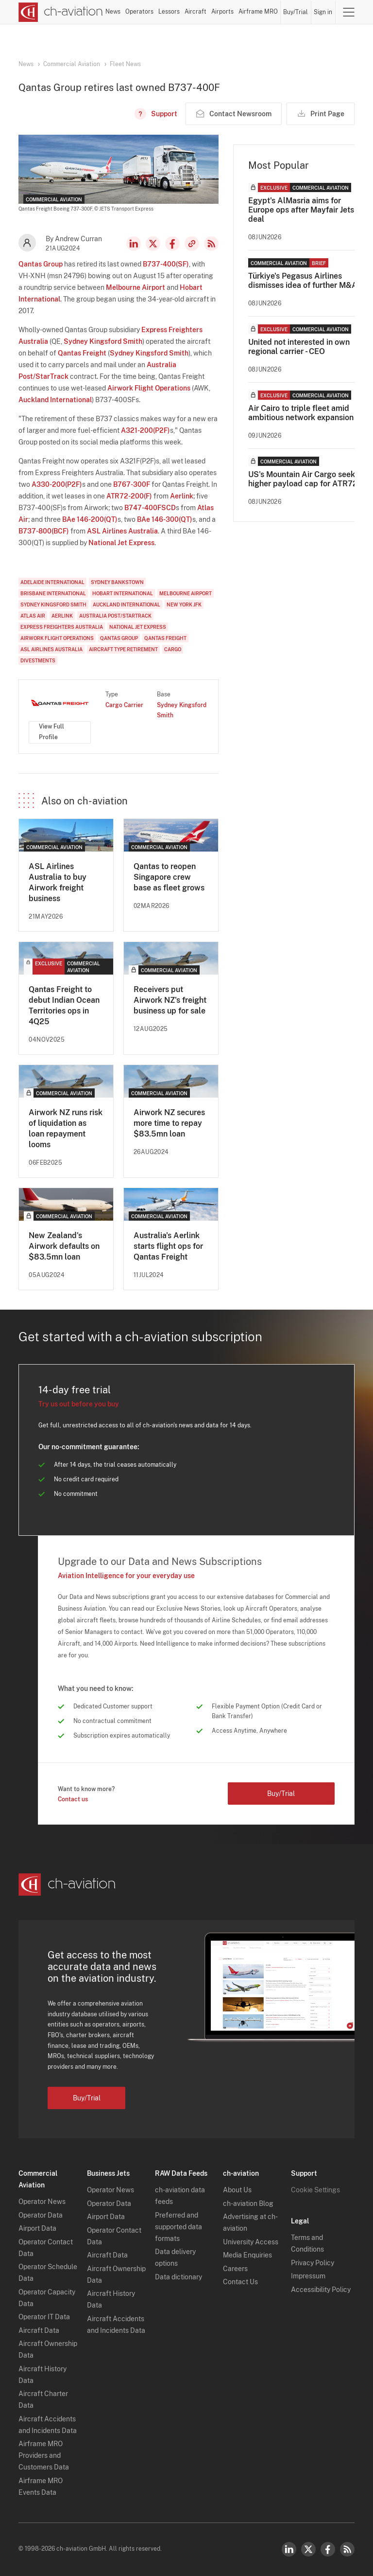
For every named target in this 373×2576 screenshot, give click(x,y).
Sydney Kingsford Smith (103, 341)
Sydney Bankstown (117, 582)
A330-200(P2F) (57, 484)
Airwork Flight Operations (148, 388)
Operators (139, 11)
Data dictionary (178, 2277)
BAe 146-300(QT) (164, 519)
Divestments (37, 660)
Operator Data (40, 2215)
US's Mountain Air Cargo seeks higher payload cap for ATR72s (304, 479)
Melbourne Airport (135, 287)
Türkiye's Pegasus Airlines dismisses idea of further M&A (302, 280)
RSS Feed (211, 243)
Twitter (308, 2549)
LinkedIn (133, 243)
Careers (235, 2269)
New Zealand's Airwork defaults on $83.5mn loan (64, 1246)
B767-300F (131, 484)
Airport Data (37, 2228)
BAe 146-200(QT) (90, 519)
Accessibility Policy (321, 2289)
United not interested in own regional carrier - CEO (299, 347)
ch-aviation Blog (248, 2203)
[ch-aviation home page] (60, 12)
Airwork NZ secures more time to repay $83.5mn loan (169, 1123)
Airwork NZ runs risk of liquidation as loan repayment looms (65, 1128)
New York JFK (184, 604)
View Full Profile (51, 732)
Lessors (169, 11)
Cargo (172, 649)
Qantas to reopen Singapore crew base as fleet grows (169, 877)
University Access (250, 2242)
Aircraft (195, 11)
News (112, 11)
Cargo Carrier (124, 705)
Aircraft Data (38, 2330)
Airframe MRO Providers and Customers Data (43, 2455)
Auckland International (55, 400)
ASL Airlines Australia (122, 531)
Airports (222, 11)
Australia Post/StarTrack (115, 616)
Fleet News (125, 64)
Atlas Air (32, 616)
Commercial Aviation (71, 64)
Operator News (42, 2201)
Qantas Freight (82, 353)
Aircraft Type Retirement (123, 649)
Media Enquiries (247, 2255)
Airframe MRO (258, 11)
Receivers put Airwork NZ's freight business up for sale (170, 1000)
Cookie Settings (315, 2189)
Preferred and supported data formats (178, 2226)
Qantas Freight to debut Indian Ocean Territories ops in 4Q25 (64, 1005)
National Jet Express (121, 543)
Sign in (323, 12)
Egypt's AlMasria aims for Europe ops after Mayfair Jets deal (301, 210)
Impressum (308, 2276)
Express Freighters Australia (61, 627)
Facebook (172, 243)
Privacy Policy (312, 2263)
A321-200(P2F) (145, 430)
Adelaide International (52, 582)
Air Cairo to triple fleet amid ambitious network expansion (301, 413)
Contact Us (240, 2282)
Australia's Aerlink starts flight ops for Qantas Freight (168, 1246)
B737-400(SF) (166, 264)
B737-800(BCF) (43, 531)
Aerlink (181, 496)
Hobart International (122, 593)
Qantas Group (40, 264)
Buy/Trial (295, 12)
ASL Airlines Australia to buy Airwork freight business (57, 882)
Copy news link (192, 243)
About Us (237, 2190)
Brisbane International (53, 593)
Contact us (73, 1799)
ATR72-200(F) (129, 496)
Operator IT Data (44, 2317)
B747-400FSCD (150, 508)
